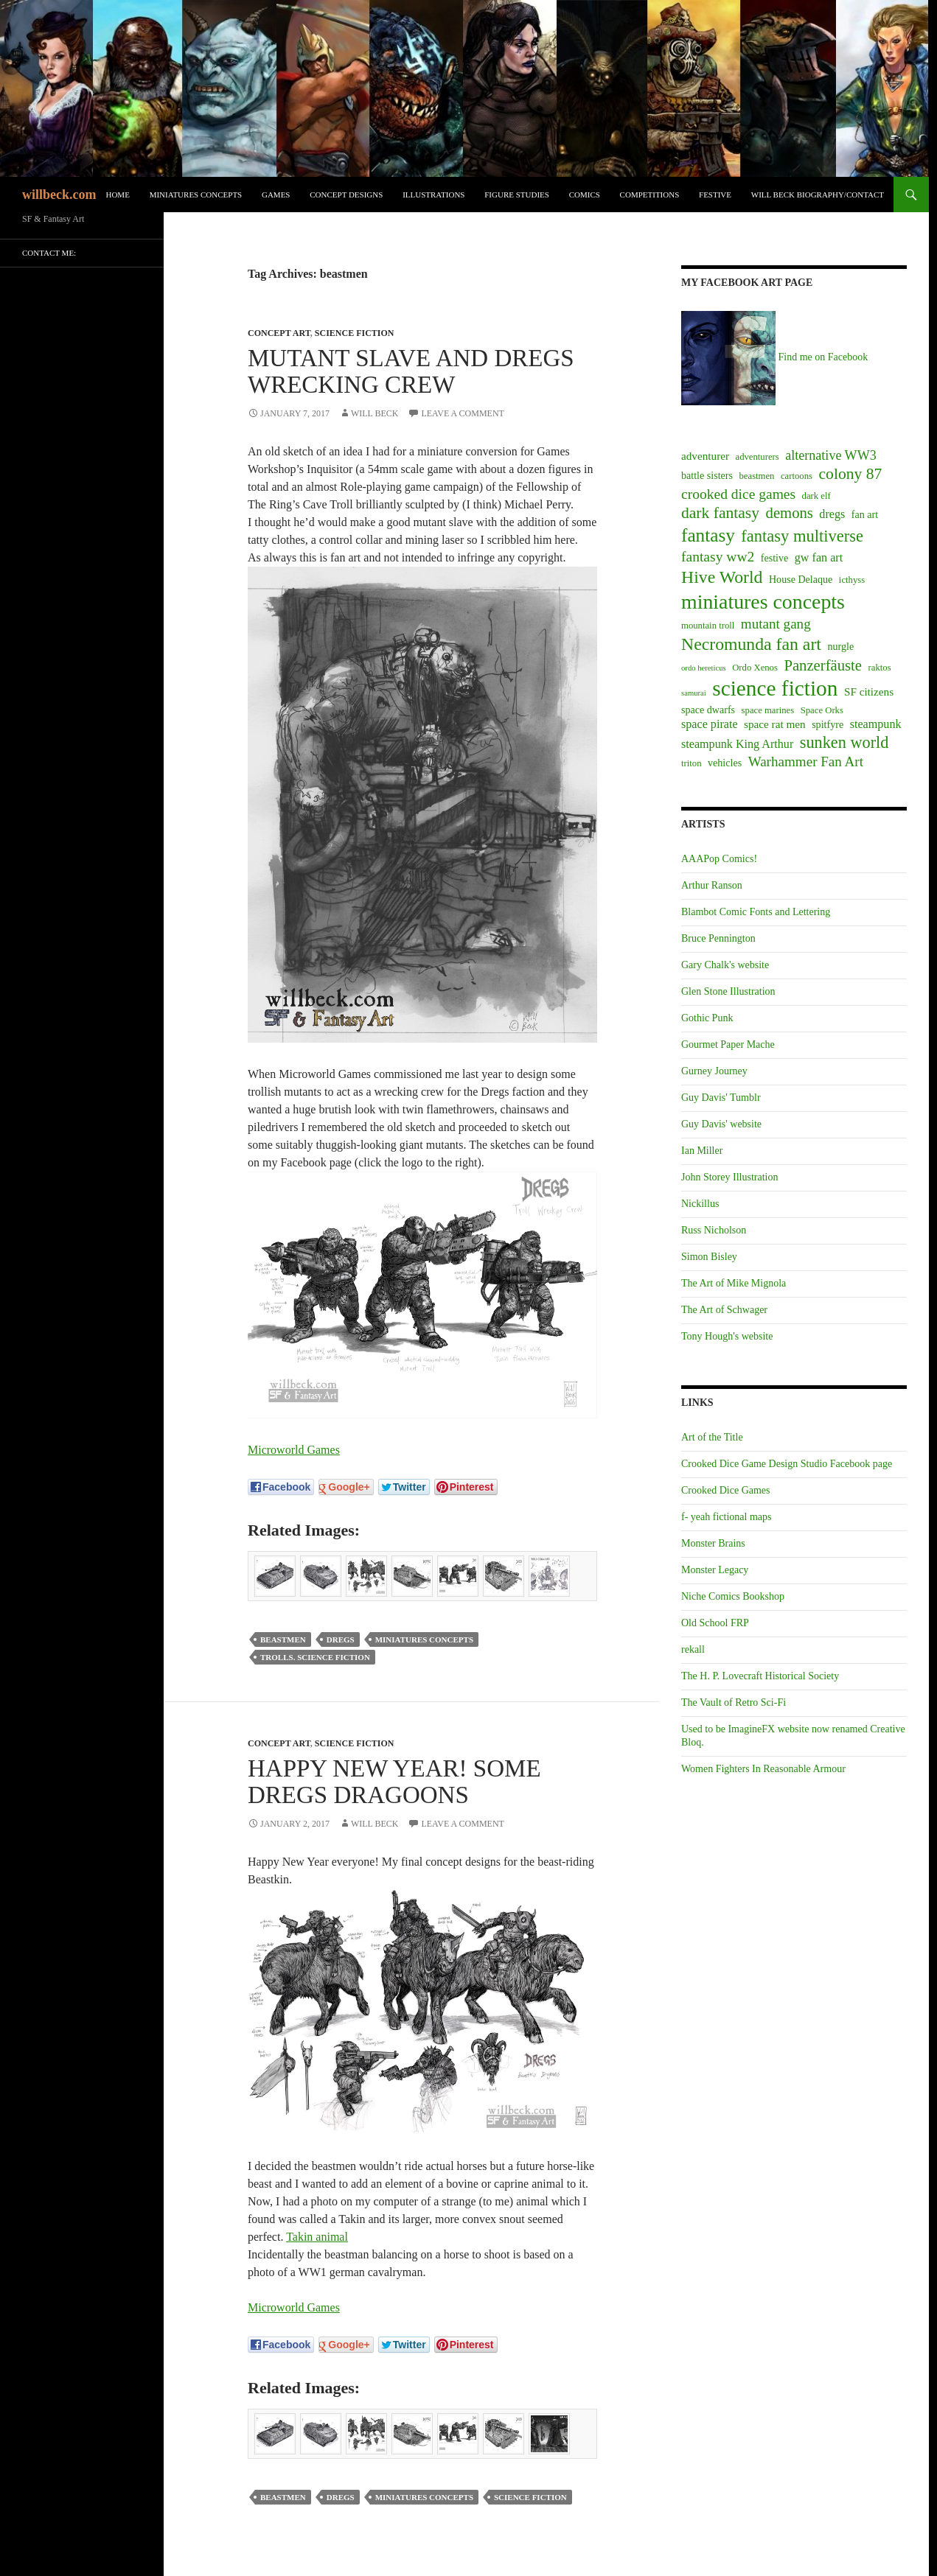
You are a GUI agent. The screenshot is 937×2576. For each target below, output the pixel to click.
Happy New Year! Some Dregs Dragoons (394, 1781)
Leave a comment (462, 413)
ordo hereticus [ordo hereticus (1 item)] (703, 668)
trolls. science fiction (315, 1657)
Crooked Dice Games (725, 1490)
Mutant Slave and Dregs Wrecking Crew (411, 371)
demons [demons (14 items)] (789, 513)
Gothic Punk (707, 1017)
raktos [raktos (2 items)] (879, 667)
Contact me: (49, 252)
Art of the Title (712, 1437)
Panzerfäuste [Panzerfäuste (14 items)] (823, 665)
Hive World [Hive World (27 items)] (721, 577)
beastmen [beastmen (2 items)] (757, 476)
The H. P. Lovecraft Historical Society (760, 1675)
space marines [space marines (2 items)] (768, 710)
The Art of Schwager (724, 1309)
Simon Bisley (709, 1256)
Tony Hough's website (727, 1336)
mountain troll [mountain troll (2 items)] (707, 625)
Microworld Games (294, 1449)
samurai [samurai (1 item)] (693, 693)
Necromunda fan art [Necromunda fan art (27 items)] (751, 644)
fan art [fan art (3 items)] (864, 514)
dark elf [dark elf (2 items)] (816, 496)
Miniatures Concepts (196, 194)
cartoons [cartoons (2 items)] (796, 476)
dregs (341, 1639)
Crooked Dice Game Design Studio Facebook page (786, 1463)
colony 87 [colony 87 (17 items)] (850, 474)
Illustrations (433, 194)
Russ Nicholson (713, 1230)
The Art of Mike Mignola (733, 1283)
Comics (584, 194)
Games (276, 194)
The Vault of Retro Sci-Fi (733, 1702)
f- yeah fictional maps (726, 1516)
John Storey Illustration (729, 1177)
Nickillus (700, 1203)
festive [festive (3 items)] (775, 558)
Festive (715, 194)
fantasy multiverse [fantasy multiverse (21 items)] (802, 536)
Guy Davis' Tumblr (721, 1097)
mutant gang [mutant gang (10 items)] (776, 623)
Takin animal (317, 2236)
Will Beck (375, 413)
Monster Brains (713, 1543)
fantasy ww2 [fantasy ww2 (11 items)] (717, 556)
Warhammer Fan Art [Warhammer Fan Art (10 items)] (805, 761)
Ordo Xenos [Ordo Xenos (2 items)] (755, 667)
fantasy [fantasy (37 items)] (708, 535)
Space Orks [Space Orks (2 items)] (822, 710)
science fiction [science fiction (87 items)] (774, 688)
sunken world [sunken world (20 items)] (844, 742)
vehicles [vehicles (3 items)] (725, 763)
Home (117, 194)
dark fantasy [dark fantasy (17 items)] (720, 513)
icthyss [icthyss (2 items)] (852, 580)
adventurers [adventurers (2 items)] (757, 457)
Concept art (279, 333)
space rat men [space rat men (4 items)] (775, 724)
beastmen (283, 1639)
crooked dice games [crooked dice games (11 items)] (738, 494)
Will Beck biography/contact (817, 194)
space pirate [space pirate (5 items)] (709, 724)
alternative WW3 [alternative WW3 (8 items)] (830, 455)
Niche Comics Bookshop (732, 1596)
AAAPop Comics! (719, 858)
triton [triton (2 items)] (691, 763)
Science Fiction (354, 333)
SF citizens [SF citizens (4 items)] (869, 691)
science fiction (530, 2497)
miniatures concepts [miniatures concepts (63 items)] (763, 601)
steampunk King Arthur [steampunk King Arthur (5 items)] (737, 744)
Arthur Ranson (711, 885)
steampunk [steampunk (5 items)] (876, 724)
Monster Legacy (714, 1569)
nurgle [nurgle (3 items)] (840, 646)
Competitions (650, 194)
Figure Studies (516, 194)
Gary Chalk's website (725, 964)
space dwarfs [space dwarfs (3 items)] (708, 709)
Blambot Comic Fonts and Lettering (755, 911)
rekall (693, 1649)
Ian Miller (701, 1150)
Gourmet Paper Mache (728, 1044)
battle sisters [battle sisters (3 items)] (707, 475)
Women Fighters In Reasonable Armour (763, 1768)
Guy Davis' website (721, 1124)
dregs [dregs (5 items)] (832, 514)
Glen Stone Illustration (728, 991)
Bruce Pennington (718, 938)
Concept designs (346, 194)
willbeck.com (59, 194)
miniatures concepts (424, 1639)
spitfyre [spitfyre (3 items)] (827, 724)
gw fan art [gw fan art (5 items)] (819, 557)
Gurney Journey (714, 1071)
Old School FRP (715, 1622)
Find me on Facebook (774, 357)
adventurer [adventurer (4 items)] (705, 455)
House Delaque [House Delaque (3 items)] (800, 579)
